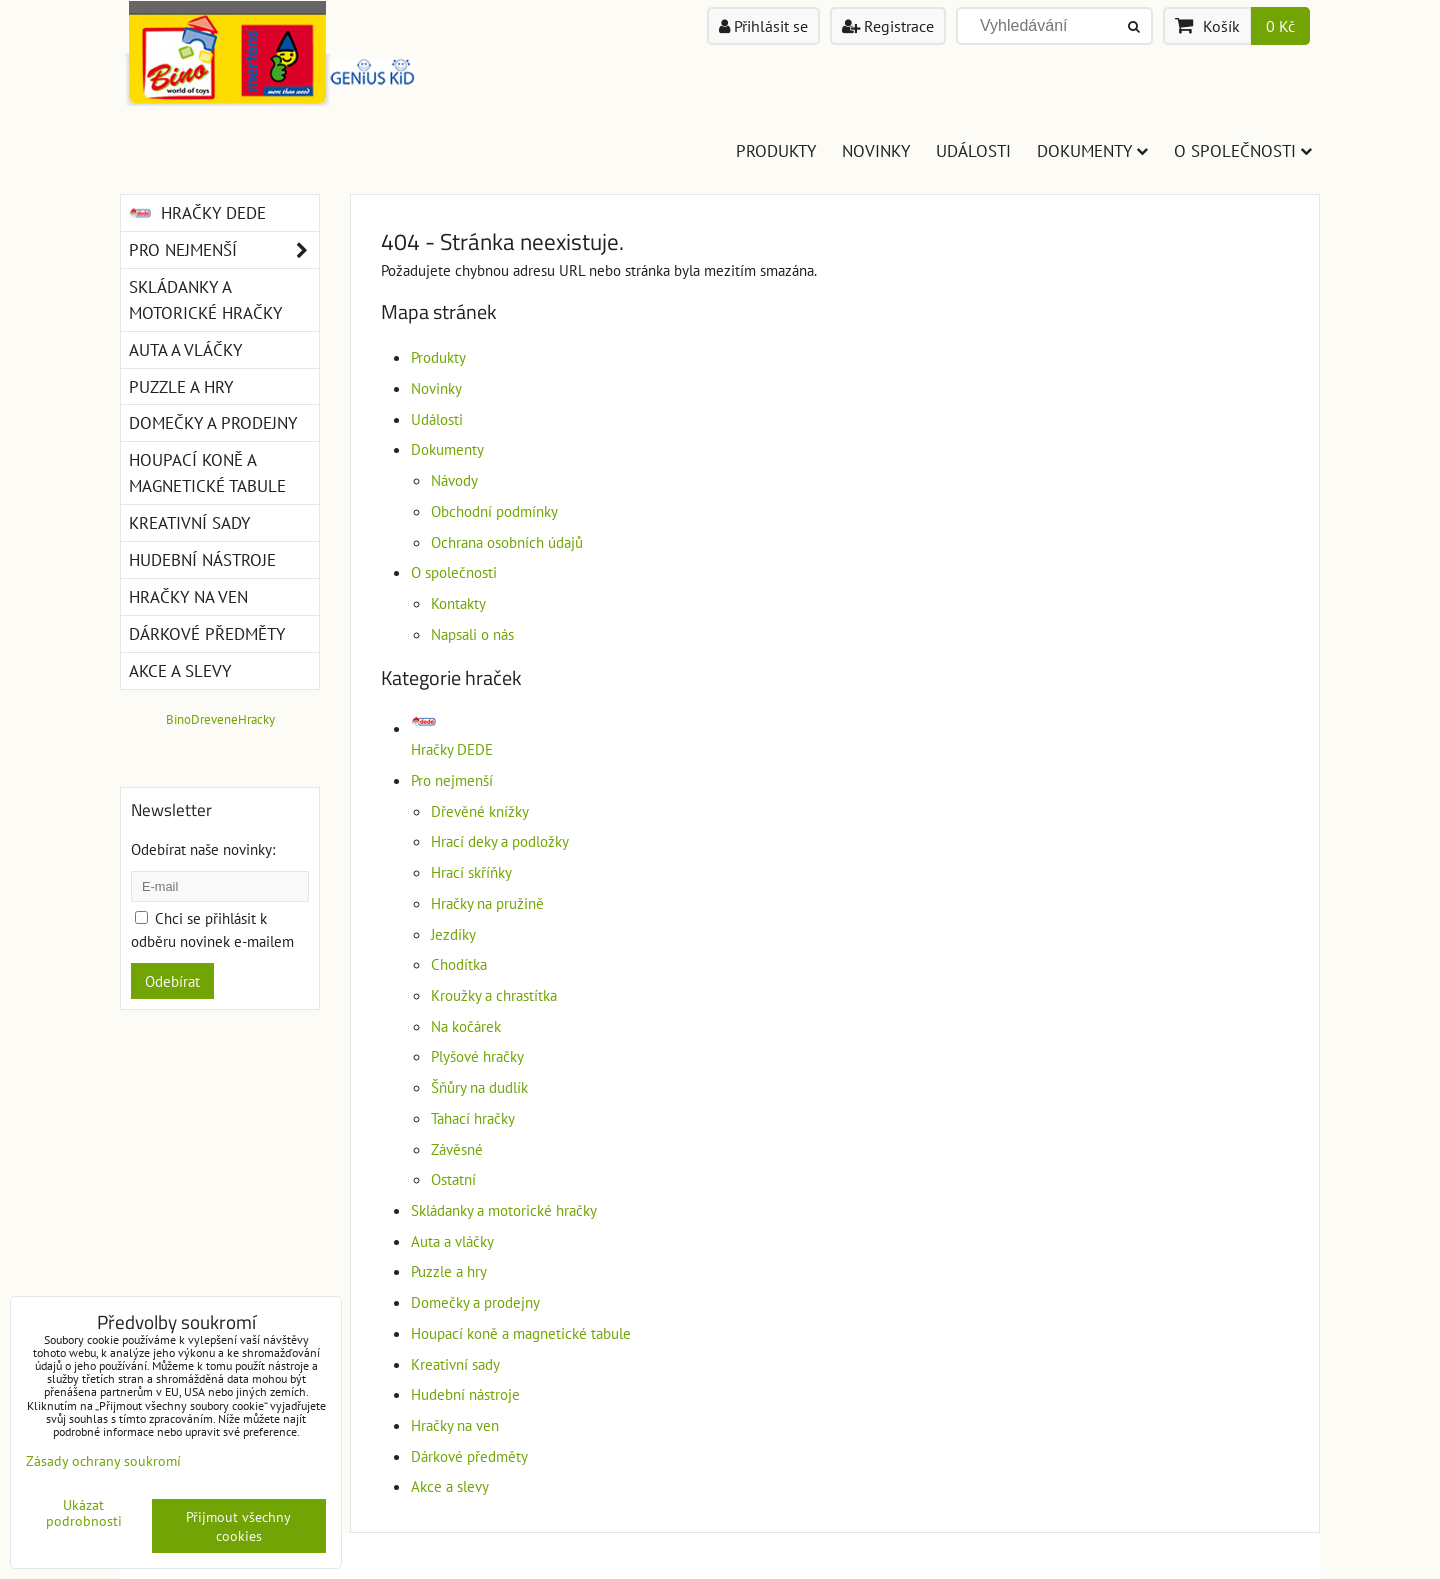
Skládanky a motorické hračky (504, 1210)
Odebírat (172, 981)
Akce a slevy (450, 1486)
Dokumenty (1092, 150)
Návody (454, 480)
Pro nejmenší (452, 780)
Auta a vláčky (452, 1241)
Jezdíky (453, 934)
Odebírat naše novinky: (203, 849)
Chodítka (459, 964)
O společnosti (1243, 150)
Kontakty (458, 603)
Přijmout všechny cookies (238, 1526)
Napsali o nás (472, 634)
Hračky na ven (455, 1425)
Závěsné (457, 1149)
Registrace (888, 26)
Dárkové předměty (469, 1456)
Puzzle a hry (449, 1271)
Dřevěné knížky (480, 811)
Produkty (776, 150)
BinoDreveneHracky (220, 719)
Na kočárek (466, 1026)
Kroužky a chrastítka (494, 995)
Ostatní (453, 1179)
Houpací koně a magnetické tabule (521, 1333)
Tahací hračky (473, 1118)
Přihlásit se (763, 26)
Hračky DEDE (197, 213)
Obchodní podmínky (494, 511)
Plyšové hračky (477, 1056)
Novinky (876, 150)
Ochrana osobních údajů (507, 542)
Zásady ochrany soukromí (103, 1460)
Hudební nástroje (465, 1394)
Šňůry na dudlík (479, 1087)
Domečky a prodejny (475, 1302)
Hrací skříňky (471, 872)
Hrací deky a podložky (500, 841)
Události (973, 150)
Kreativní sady (455, 1364)
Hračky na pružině (487, 903)
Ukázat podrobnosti (84, 1513)
